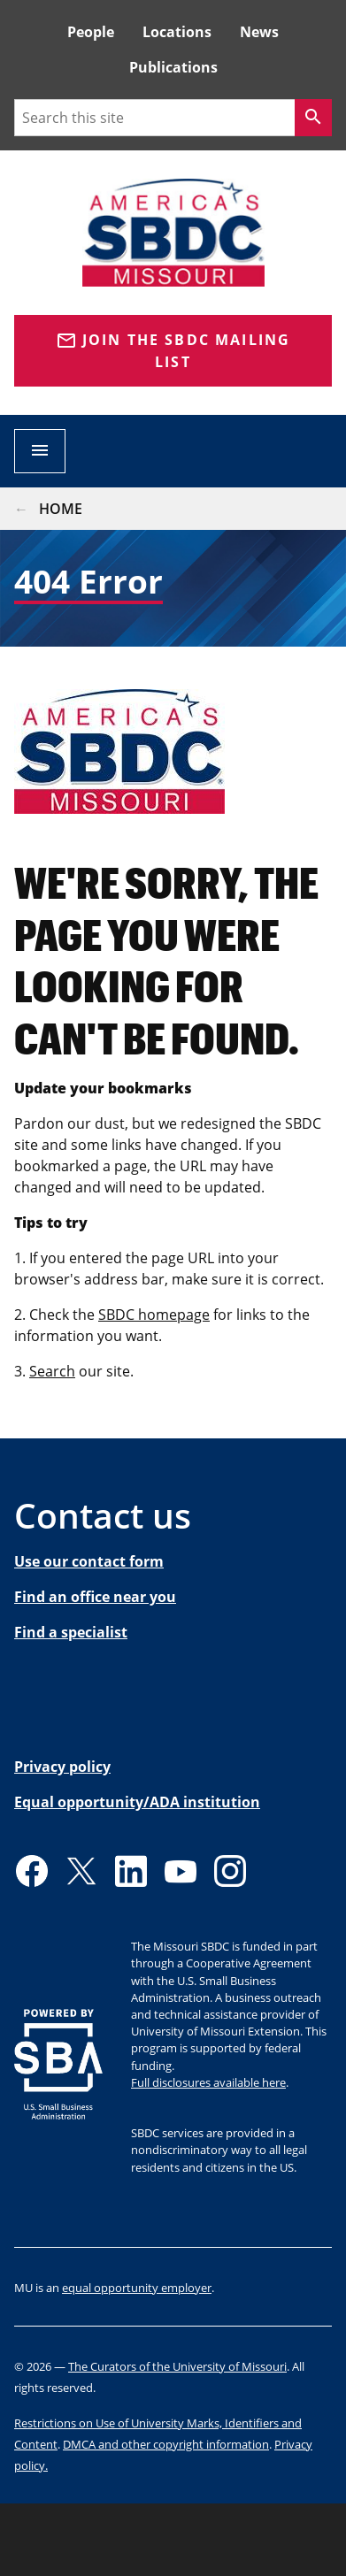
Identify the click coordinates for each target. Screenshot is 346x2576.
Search (52, 1371)
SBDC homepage (154, 1314)
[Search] (313, 117)
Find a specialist (70, 1632)
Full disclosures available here (208, 2082)
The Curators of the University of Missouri (177, 2366)
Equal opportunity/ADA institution (137, 1802)
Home (60, 508)
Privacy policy (62, 1766)
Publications (173, 67)
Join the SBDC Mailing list (173, 351)
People (90, 32)
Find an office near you (95, 1596)
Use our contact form (89, 1561)
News (259, 32)
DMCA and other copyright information (166, 2444)
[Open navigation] (39, 451)
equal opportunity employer (136, 2288)
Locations (176, 32)
